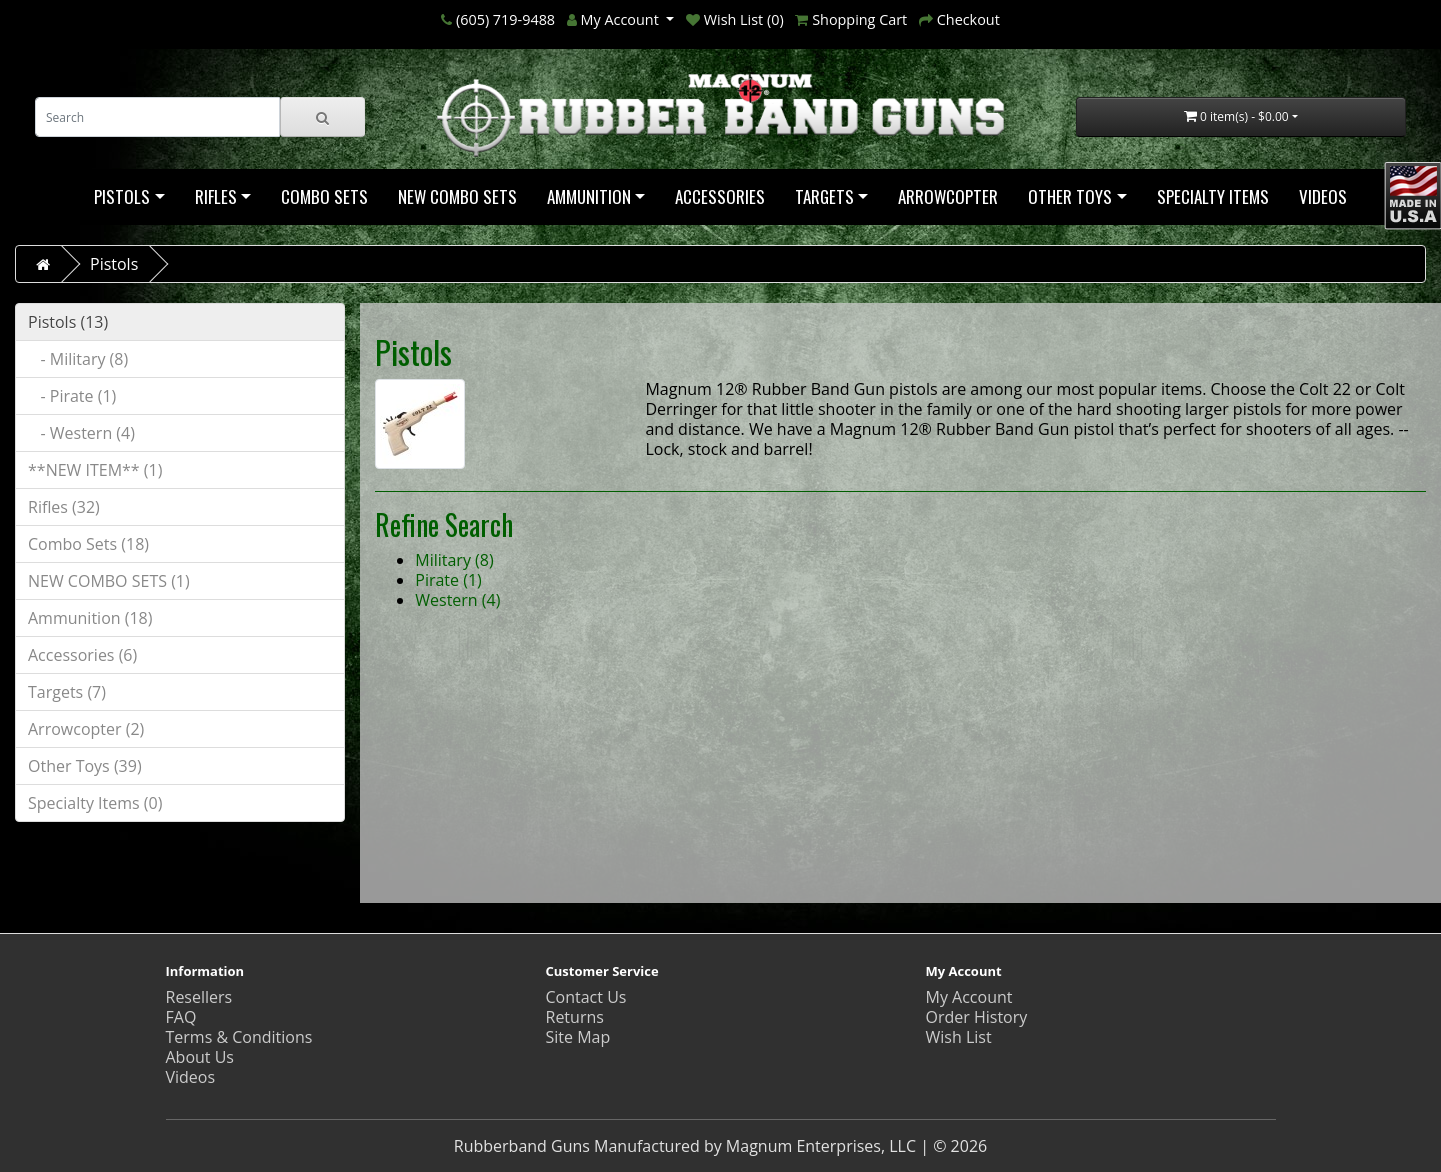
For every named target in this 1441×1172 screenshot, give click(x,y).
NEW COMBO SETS (457, 196)
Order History (977, 1017)
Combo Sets (324, 196)
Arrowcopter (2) (86, 729)
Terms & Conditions (239, 1037)
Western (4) (457, 600)
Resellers (199, 997)
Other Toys (1070, 196)
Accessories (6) (82, 655)
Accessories (720, 196)
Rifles (216, 196)
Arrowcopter (948, 196)
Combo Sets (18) (88, 544)
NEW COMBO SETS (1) (109, 581)
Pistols (122, 196)
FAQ (181, 1017)
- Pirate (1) (72, 396)
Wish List (959, 1037)
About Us (200, 1057)
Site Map (578, 1037)
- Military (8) (78, 359)
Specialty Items (1213, 196)
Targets (824, 196)
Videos (1323, 196)
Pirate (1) (448, 580)
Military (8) (454, 560)
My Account (969, 997)
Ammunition (589, 196)
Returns (575, 1017)
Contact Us (586, 997)
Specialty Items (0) (95, 803)
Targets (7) (67, 692)
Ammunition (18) (90, 618)
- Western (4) (81, 433)
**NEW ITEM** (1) (95, 470)
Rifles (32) (64, 507)
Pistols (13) (68, 322)
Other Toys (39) (85, 766)
